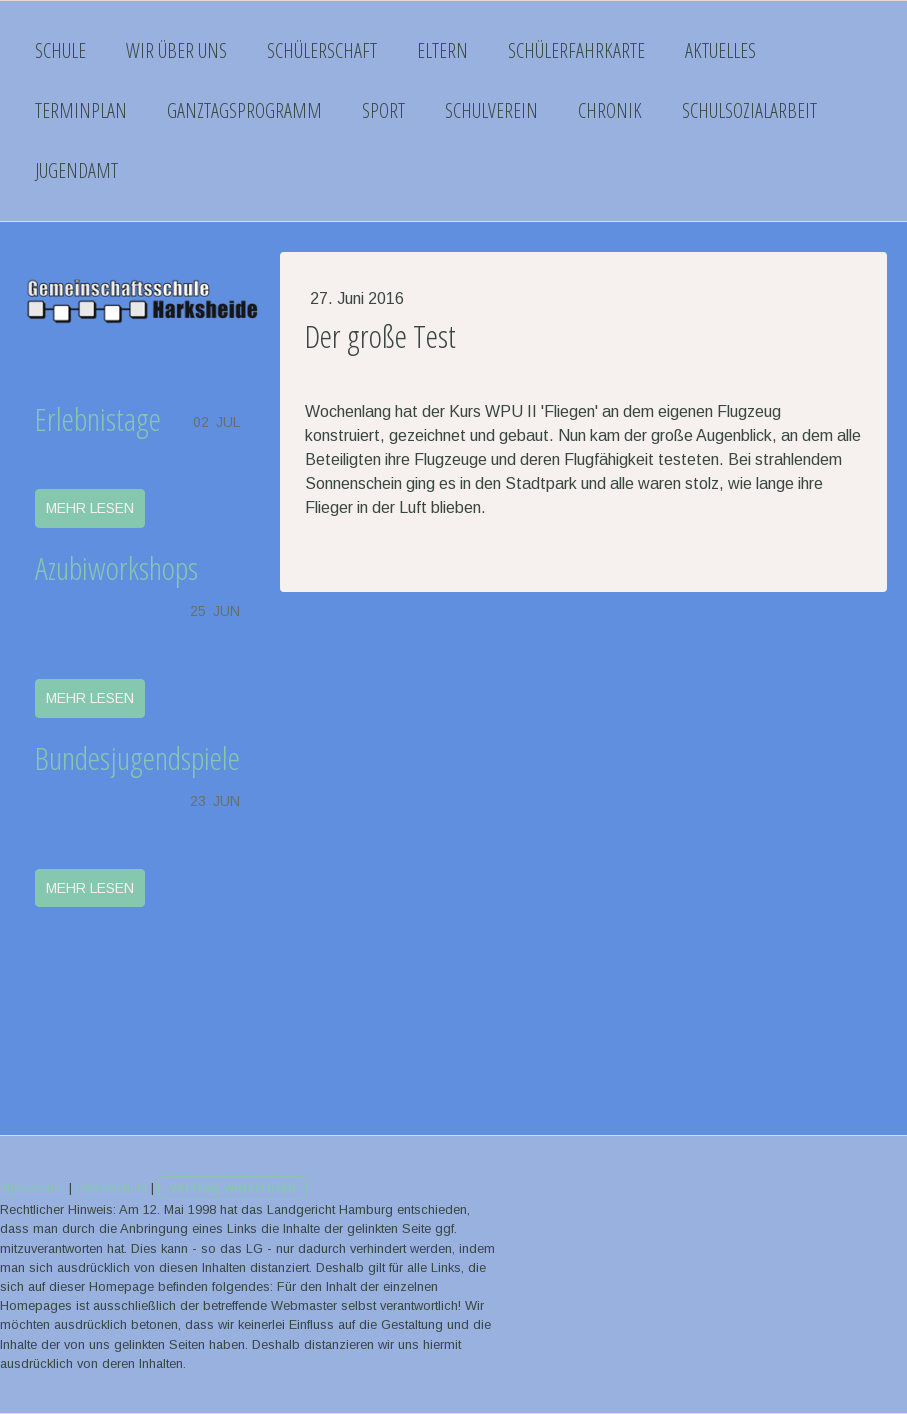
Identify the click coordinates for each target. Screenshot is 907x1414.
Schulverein (491, 110)
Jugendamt (76, 170)
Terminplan (81, 110)
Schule (60, 50)
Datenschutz (111, 1187)
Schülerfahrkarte (576, 50)
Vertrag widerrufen (232, 1187)
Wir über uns (176, 50)
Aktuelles (720, 50)
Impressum (32, 1187)
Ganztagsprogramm (244, 110)
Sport (383, 110)
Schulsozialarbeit (749, 110)
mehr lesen (90, 508)
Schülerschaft (322, 50)
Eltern (442, 50)
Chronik (610, 110)
